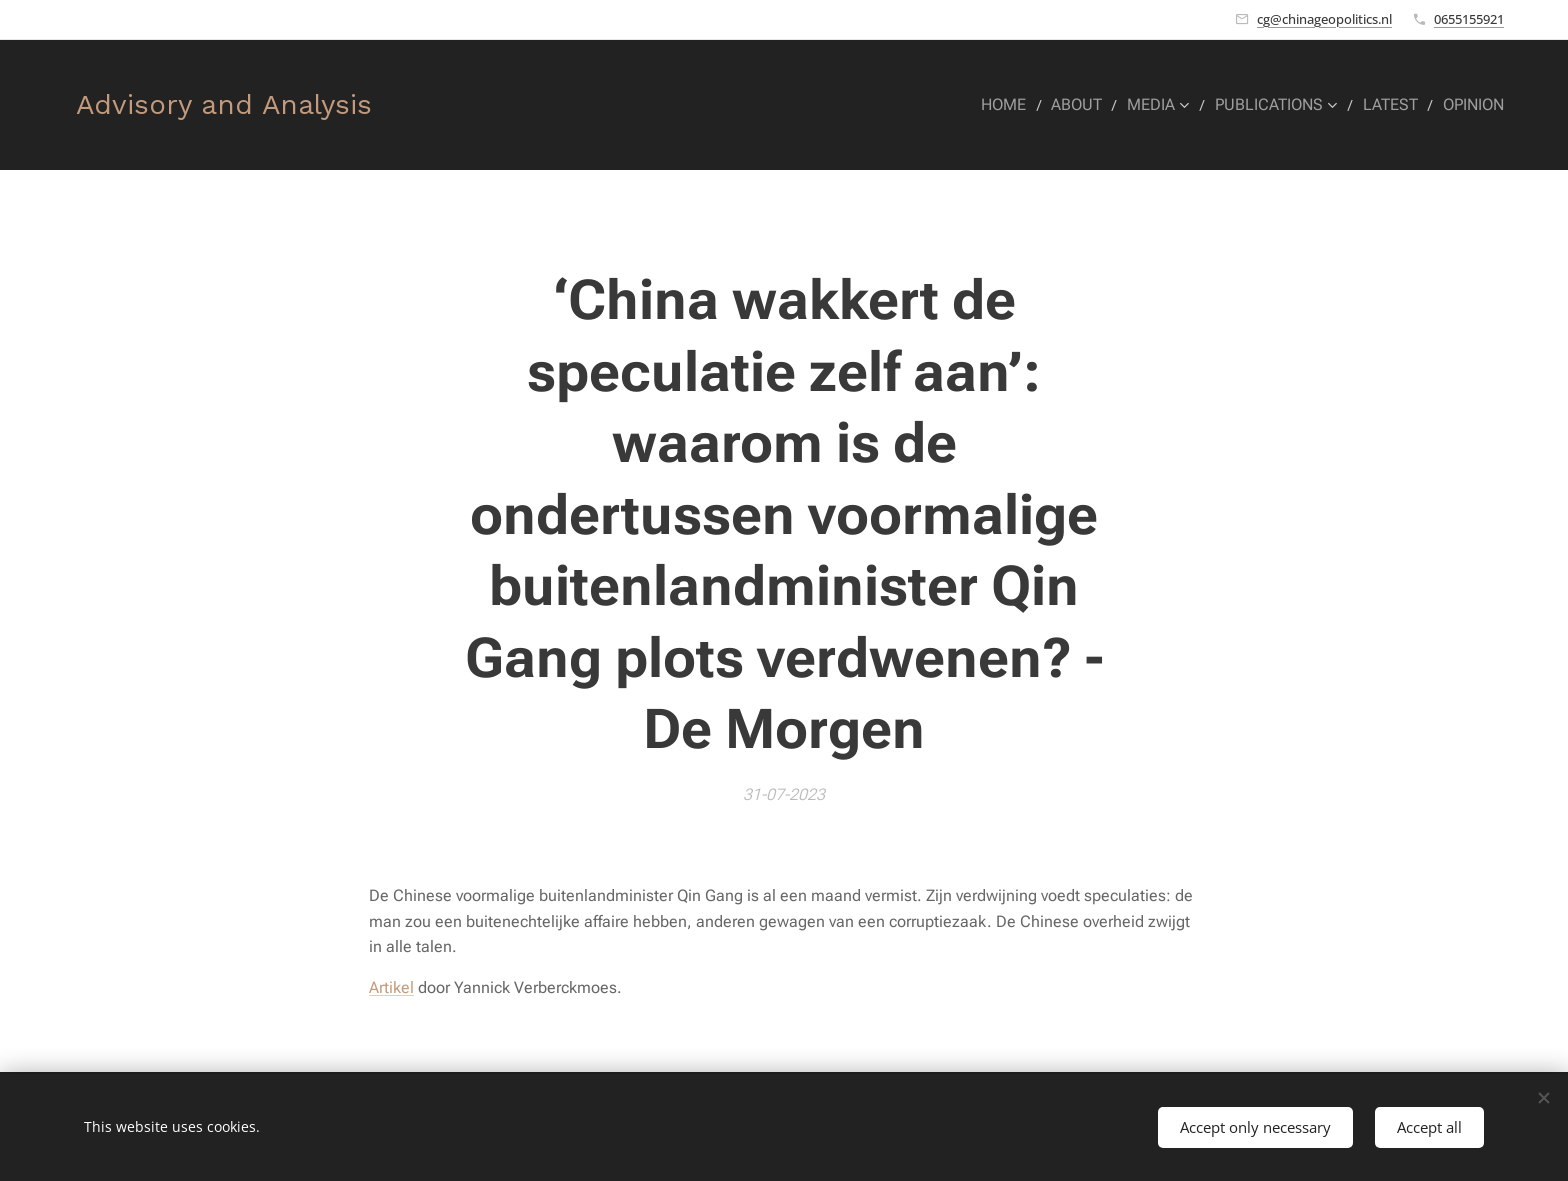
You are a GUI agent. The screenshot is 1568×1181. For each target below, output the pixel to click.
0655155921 (1469, 19)
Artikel (391, 987)
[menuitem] (1024, 105)
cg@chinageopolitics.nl (1324, 19)
